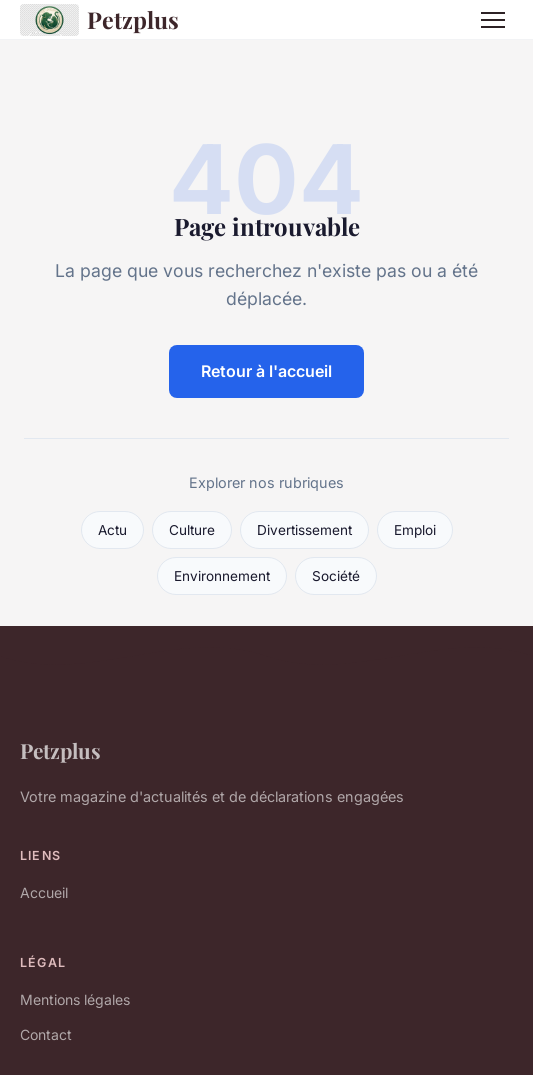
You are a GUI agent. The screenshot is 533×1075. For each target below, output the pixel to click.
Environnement (222, 576)
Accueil (44, 892)
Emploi (415, 530)
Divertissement (304, 530)
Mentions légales (75, 999)
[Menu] (493, 20)
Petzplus (99, 20)
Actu (112, 530)
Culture (192, 530)
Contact (46, 1034)
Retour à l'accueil (266, 371)
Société (336, 576)
